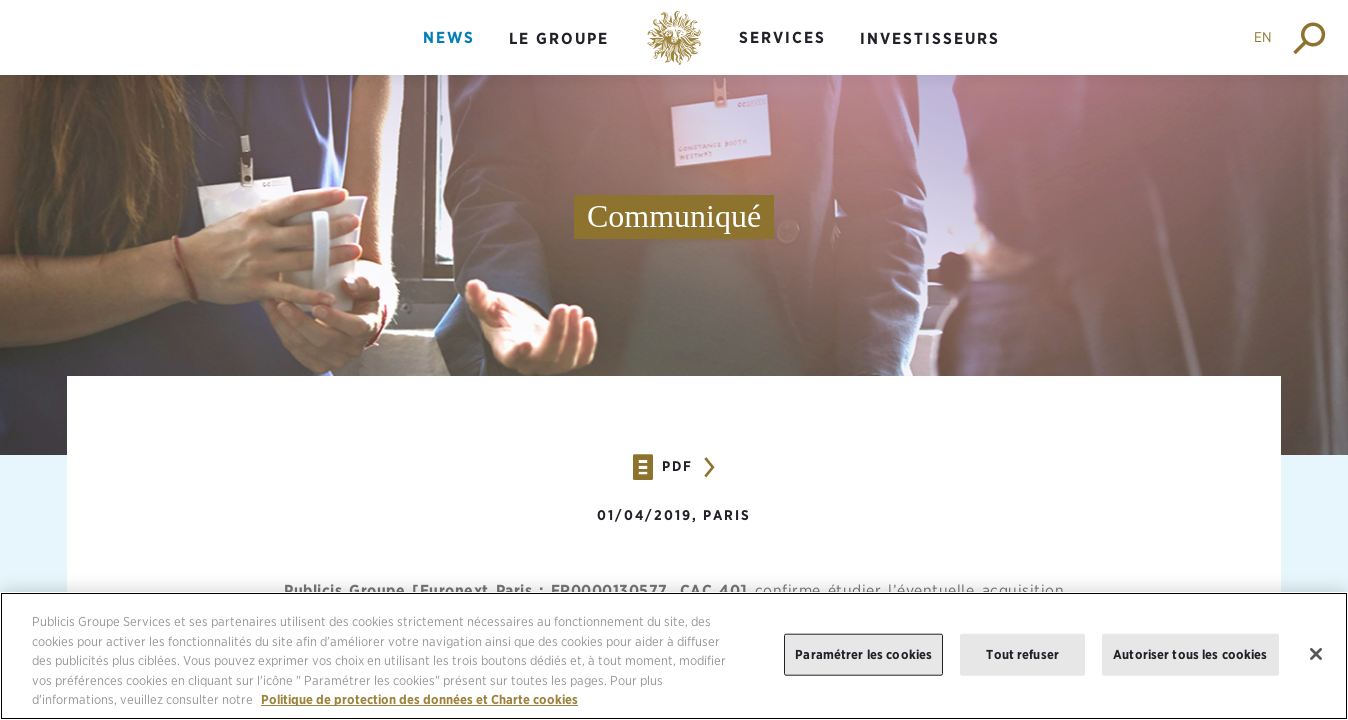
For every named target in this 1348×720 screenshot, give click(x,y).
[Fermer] (1316, 655)
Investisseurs (930, 38)
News (449, 37)
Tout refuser (1022, 655)
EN (1263, 37)
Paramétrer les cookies (863, 655)
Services (782, 37)
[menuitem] (449, 54)
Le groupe (559, 38)
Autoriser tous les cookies (1190, 655)
